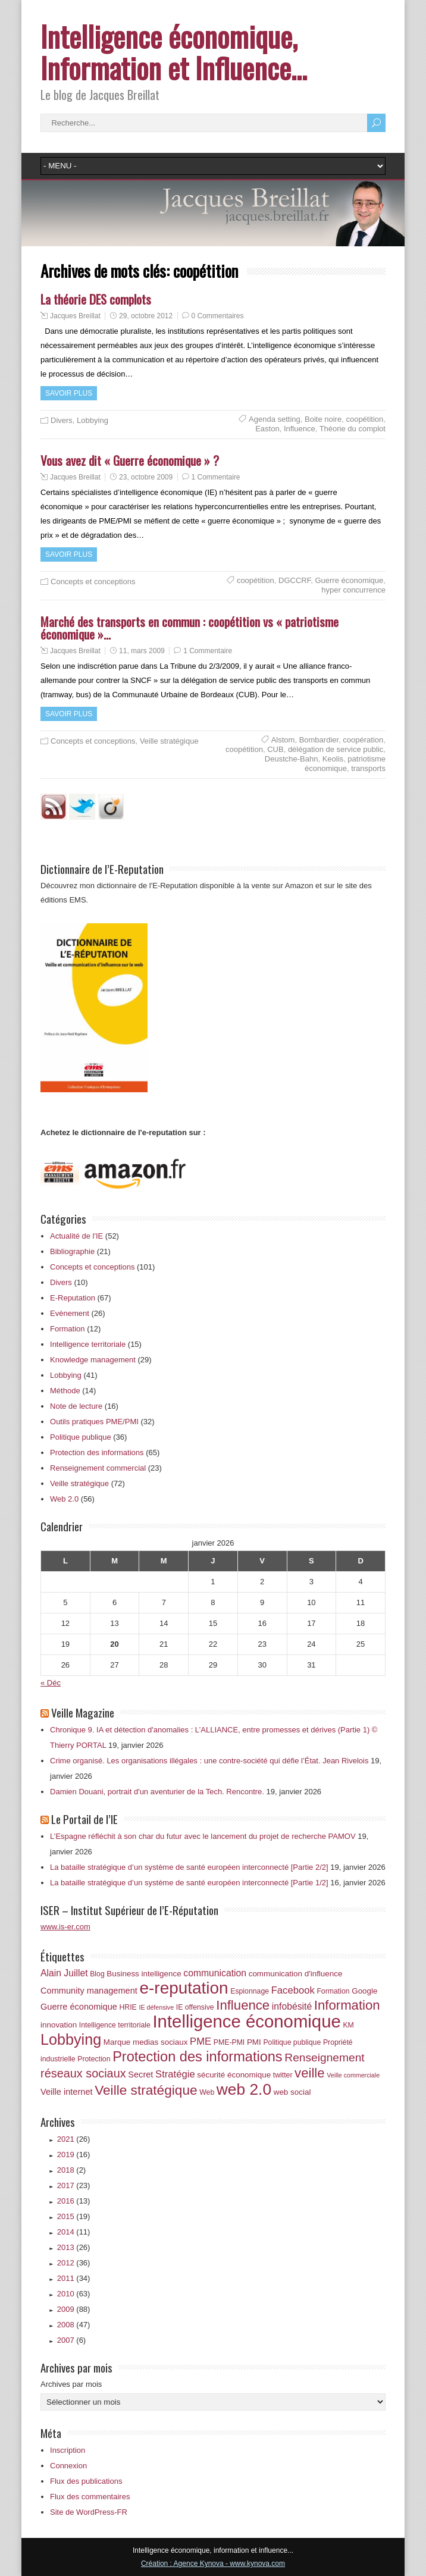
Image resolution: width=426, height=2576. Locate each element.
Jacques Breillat (75, 316)
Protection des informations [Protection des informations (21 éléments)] (197, 2056)
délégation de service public (335, 749)
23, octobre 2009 (146, 477)
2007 (71, 2340)
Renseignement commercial (98, 1468)
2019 (73, 2154)
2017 (73, 2185)
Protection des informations (97, 1452)
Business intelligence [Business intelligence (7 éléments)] (143, 1973)
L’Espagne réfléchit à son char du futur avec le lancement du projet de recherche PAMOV (203, 1836)
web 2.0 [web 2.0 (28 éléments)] (244, 2089)
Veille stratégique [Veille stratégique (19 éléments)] (146, 2090)
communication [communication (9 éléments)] (214, 1973)
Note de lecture (76, 1406)
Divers (62, 420)
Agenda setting (274, 419)
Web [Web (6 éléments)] (206, 2092)
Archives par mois (71, 2384)
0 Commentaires (218, 316)
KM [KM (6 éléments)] (348, 2025)
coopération (363, 739)
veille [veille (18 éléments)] (310, 2073)
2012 (73, 2262)
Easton (267, 428)
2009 (73, 2309)
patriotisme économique (345, 763)
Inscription (67, 2450)
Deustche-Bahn (291, 758)
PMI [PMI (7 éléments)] (254, 2042)
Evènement (69, 1313)
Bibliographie (72, 1251)
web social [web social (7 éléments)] (292, 2092)
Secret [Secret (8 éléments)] (140, 2074)
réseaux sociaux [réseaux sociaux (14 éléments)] (83, 2073)
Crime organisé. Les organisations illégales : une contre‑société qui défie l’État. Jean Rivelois (209, 1760)
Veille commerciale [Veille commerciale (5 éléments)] (353, 2075)
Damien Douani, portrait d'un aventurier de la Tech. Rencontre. (157, 1791)
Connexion (68, 2465)
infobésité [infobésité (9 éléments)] (292, 2006)
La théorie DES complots (95, 299)
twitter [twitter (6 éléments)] (283, 2075)
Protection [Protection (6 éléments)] (93, 2059)
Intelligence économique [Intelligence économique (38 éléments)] (246, 2021)
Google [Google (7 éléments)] (364, 1990)
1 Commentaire (216, 477)
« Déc (50, 1682)
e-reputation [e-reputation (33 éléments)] (184, 1988)
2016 (73, 2200)
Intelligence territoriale (88, 1344)
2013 (73, 2247)
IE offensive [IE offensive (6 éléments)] (195, 2007)
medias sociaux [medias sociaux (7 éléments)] (160, 2042)
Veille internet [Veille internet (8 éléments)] (66, 2091)
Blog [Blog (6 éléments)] (97, 1974)
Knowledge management (93, 1359)
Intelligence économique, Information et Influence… (173, 52)
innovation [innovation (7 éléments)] (58, 2024)
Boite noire (323, 419)
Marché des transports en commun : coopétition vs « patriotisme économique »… (189, 627)
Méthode (65, 1390)
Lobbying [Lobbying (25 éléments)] (70, 2039)
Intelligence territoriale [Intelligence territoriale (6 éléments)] (115, 2025)
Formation (67, 1328)
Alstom (283, 739)
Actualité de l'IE (76, 1235)
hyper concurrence (353, 589)
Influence (299, 428)
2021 (73, 2139)
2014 (73, 2231)
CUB (275, 749)
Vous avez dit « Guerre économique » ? (129, 460)
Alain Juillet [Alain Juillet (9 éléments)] (64, 1973)
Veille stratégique (169, 741)
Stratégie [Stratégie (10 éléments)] (175, 2074)
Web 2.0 (64, 1498)
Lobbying (92, 420)
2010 (73, 2293)
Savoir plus (68, 393)
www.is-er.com (65, 1926)
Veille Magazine (82, 1712)
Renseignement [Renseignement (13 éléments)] (324, 2057)
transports (368, 768)
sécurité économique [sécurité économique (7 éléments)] (234, 2074)
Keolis (332, 758)
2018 (71, 2170)
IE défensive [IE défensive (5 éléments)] (156, 2007)
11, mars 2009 (142, 651)
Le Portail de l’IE (84, 1818)
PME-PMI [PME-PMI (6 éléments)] (229, 2042)
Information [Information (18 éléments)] (347, 2005)
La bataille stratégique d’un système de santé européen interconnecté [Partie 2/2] (189, 1867)
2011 (73, 2278)
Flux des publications (86, 2481)
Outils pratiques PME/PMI (94, 1421)
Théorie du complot (353, 428)
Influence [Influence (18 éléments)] (243, 2005)
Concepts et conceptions (93, 581)
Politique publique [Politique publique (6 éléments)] (292, 2042)
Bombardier (319, 739)
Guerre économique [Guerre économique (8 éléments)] (78, 2006)
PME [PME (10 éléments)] (200, 2041)
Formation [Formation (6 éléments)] (333, 1991)
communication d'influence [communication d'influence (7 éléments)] (296, 1973)
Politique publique (80, 1437)
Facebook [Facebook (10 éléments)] (293, 1990)
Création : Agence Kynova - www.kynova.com (213, 2563)
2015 (73, 2216)
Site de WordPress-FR (88, 2512)
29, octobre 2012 (146, 316)
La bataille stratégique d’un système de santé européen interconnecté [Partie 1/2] (189, 1882)
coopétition (364, 419)
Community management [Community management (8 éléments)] (88, 1990)
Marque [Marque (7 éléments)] (117, 2042)
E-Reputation (72, 1297)
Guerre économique (349, 580)
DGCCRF (294, 580)
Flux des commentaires (90, 2496)
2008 (73, 2324)
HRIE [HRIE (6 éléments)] (128, 2007)
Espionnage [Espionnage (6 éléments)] (249, 1991)
